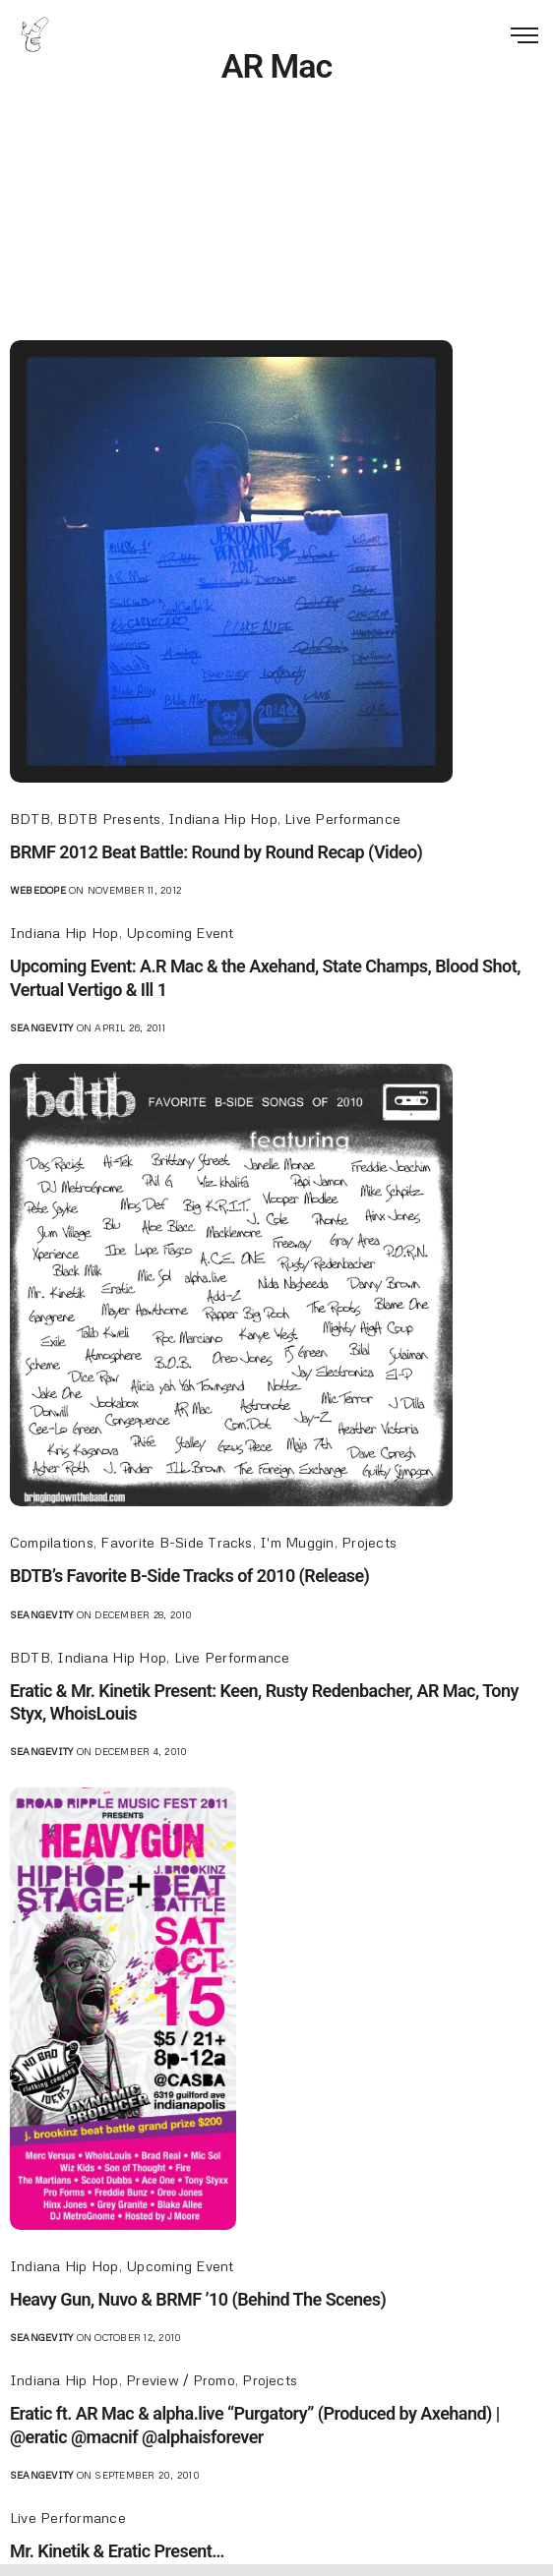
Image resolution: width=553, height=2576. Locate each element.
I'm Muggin (297, 1542)
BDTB (30, 818)
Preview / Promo (180, 2379)
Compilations (51, 1542)
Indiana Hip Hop (222, 818)
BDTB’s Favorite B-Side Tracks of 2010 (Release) (189, 1575)
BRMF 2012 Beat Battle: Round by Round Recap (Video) (216, 852)
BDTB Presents (108, 818)
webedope (38, 890)
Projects (369, 1542)
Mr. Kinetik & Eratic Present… (117, 2551)
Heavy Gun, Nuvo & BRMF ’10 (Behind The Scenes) (198, 2299)
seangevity (41, 1027)
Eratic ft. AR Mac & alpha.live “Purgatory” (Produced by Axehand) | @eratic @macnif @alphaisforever (255, 2424)
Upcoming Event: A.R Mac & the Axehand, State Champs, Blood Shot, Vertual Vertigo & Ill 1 (265, 977)
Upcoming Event (179, 932)
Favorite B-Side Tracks (176, 1542)
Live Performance (342, 818)
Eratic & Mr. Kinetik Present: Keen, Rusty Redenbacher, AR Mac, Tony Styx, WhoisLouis (264, 1702)
